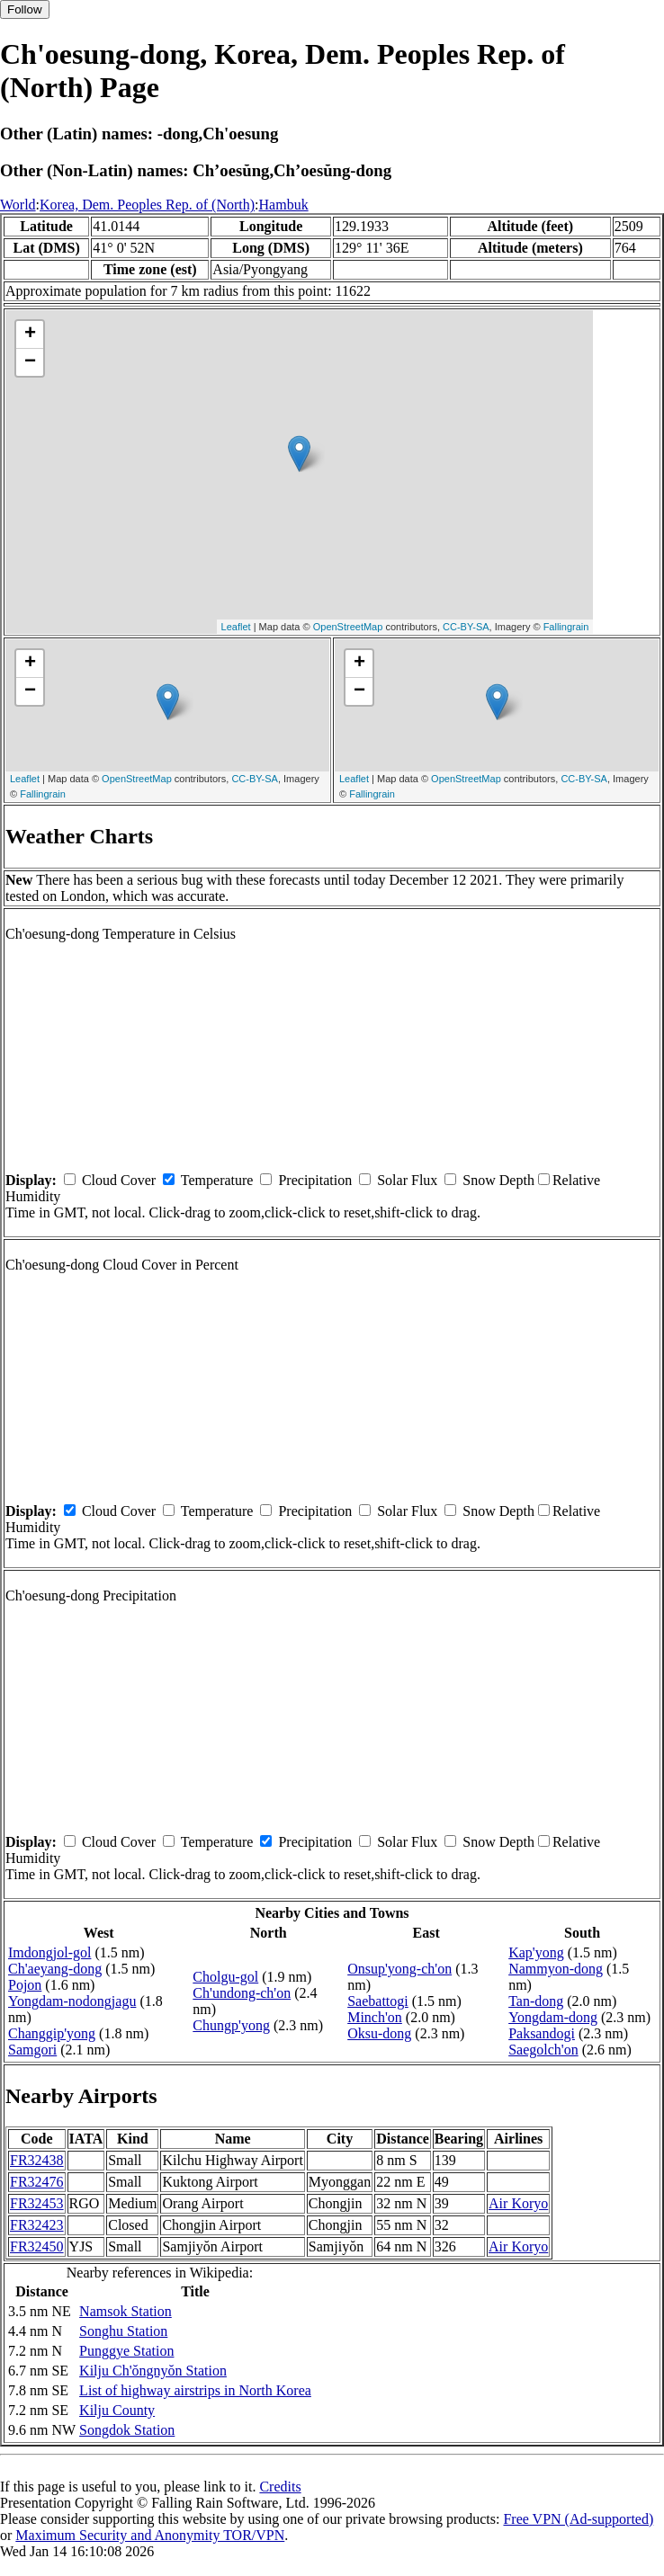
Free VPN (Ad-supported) (578, 2519)
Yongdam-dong (552, 2017)
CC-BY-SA (466, 626)
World (18, 204)
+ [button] (30, 334)
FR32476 (37, 2181)
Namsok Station (125, 2311)
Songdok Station (127, 2430)
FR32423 (37, 2225)
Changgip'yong (51, 2033)
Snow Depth (498, 1180)
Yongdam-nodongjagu (72, 2001)
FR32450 (37, 2246)
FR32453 (37, 2203)
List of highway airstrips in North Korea (195, 2390)
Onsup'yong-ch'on (399, 1968)
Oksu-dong (379, 2033)
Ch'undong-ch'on (242, 1993)
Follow (24, 9)
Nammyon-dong (555, 1968)
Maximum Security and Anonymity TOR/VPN (149, 2535)
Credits (280, 2486)
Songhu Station (123, 2331)
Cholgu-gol (225, 1976)
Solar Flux (407, 1180)
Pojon (24, 1984)
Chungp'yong (231, 2025)
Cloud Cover (119, 1180)
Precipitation (315, 1180)
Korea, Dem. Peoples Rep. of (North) (147, 204)
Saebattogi (377, 2001)
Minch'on (374, 2017)
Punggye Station (126, 2350)
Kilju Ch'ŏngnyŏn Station (153, 2370)
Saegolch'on (543, 2049)
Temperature (217, 1180)
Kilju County (117, 2410)
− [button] (30, 362)
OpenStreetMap (348, 626)
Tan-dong (535, 2001)
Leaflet (236, 626)
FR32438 (37, 2160)
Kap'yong (536, 1952)
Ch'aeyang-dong (55, 1968)
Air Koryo (518, 2203)
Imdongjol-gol (49, 1952)
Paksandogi (541, 2033)
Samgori (32, 2049)
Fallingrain (566, 626)
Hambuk (284, 204)
